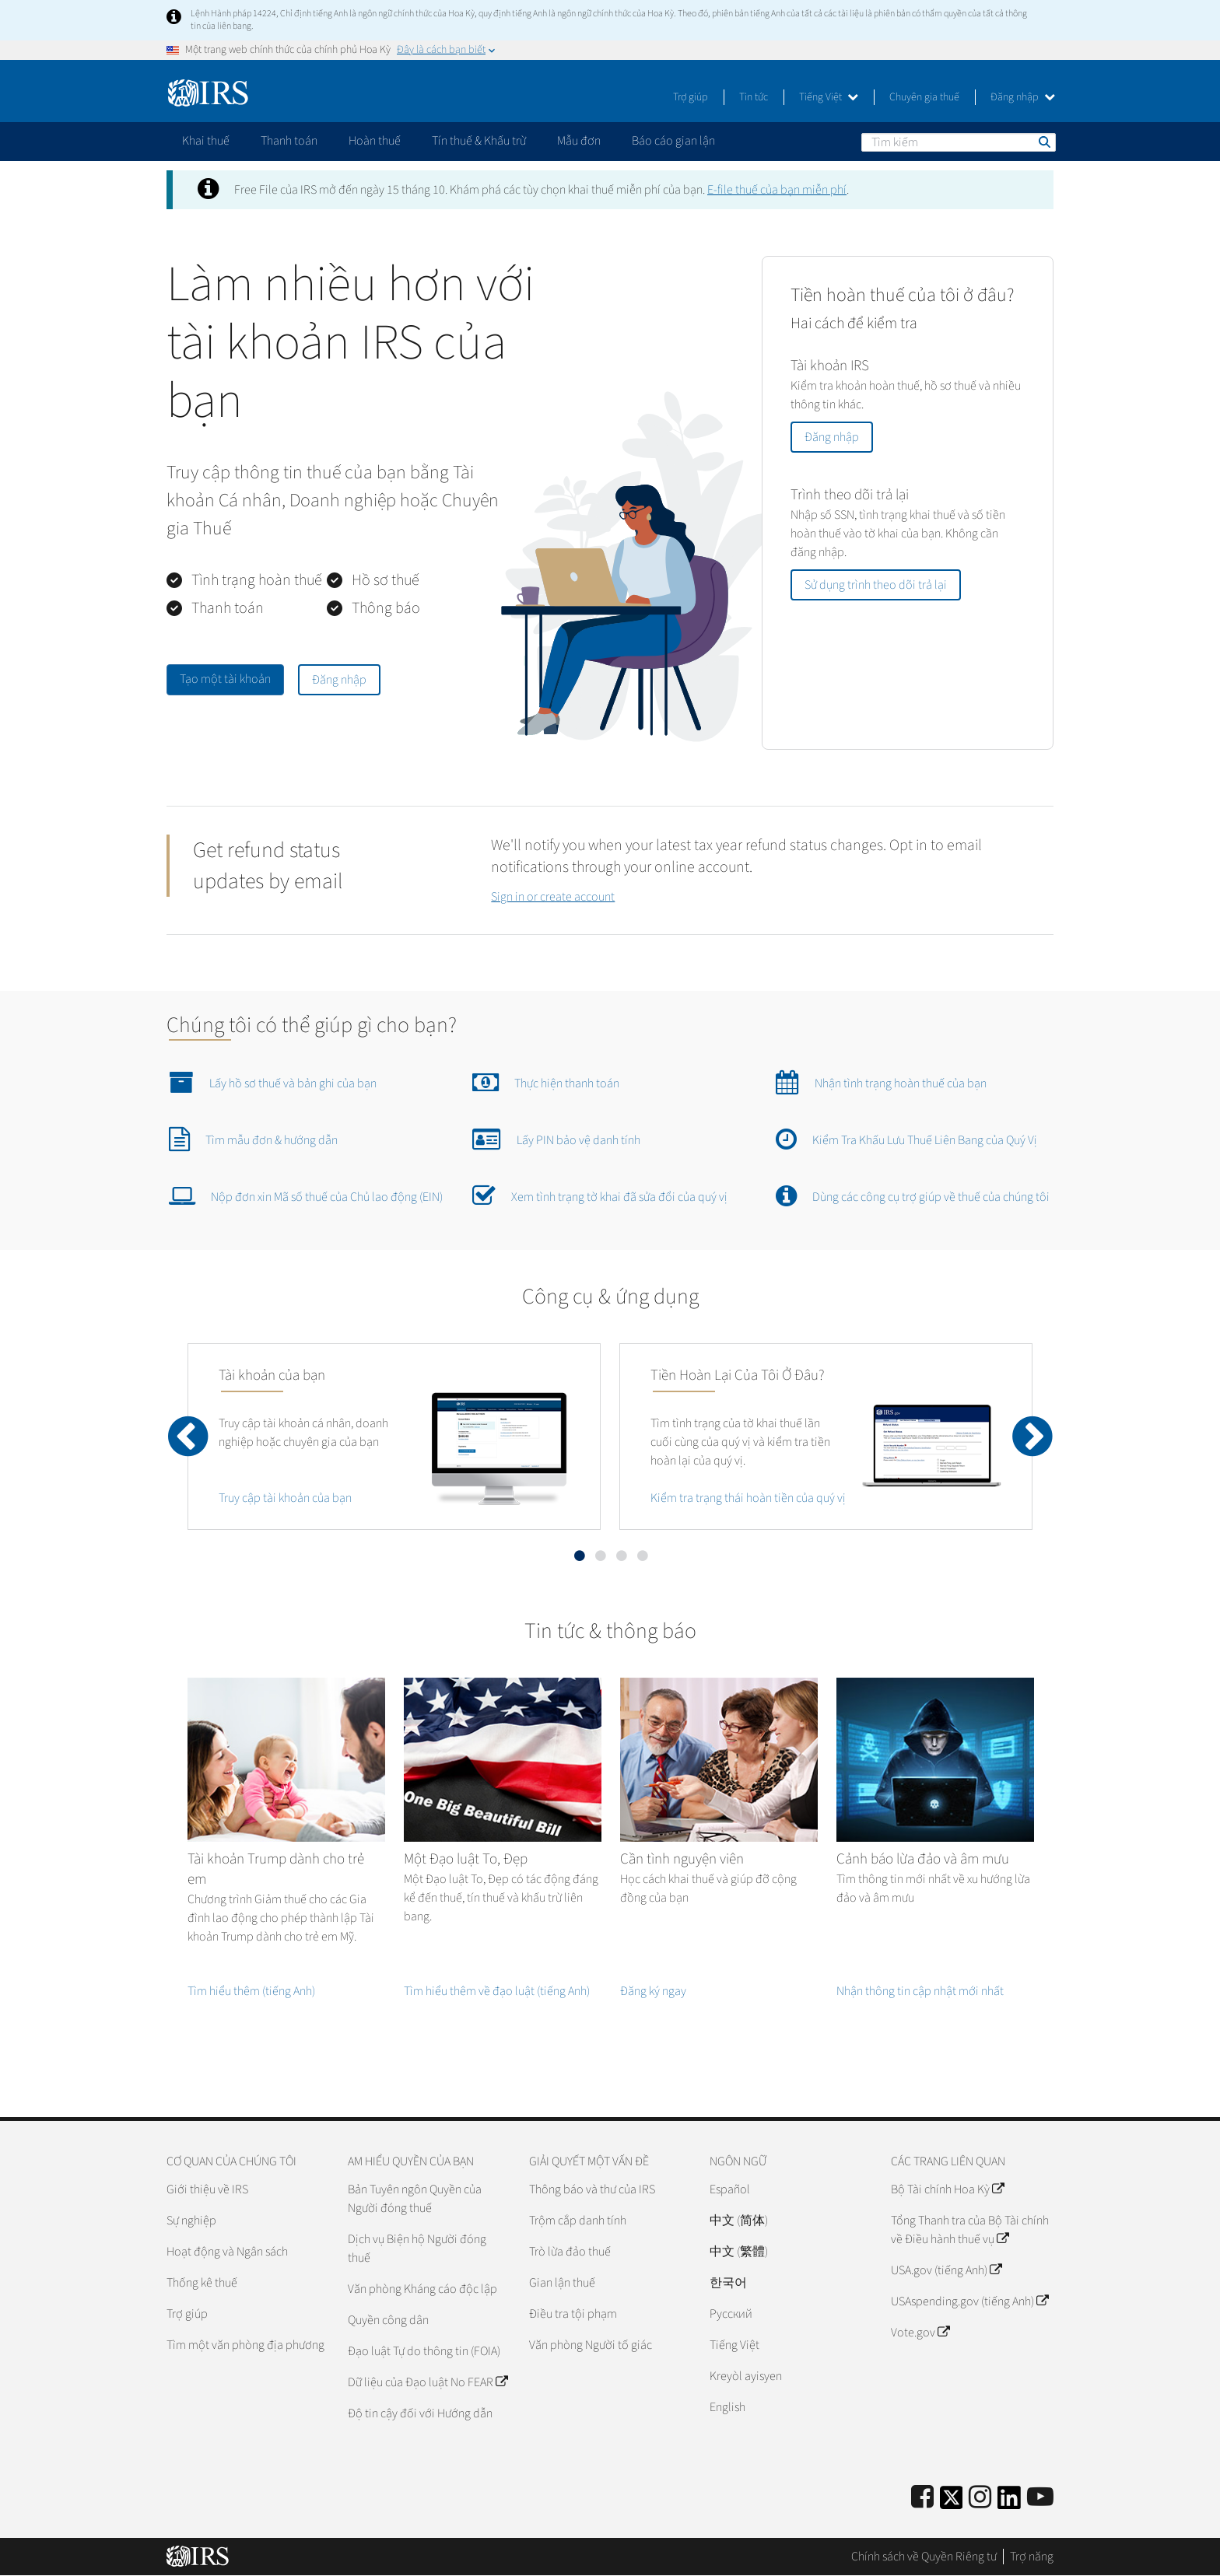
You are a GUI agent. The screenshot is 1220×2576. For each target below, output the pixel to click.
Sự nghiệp (191, 2220)
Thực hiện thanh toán (545, 1082)
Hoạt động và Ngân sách (227, 2251)
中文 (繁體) (739, 2251)
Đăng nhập (1022, 97)
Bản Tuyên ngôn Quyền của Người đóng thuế (415, 2199)
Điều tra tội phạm (573, 2313)
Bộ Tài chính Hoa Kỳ (947, 2189)
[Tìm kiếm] (958, 142)
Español (730, 2189)
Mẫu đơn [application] (579, 140)
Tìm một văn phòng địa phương (245, 2345)
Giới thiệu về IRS (207, 2189)
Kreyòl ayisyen (746, 2376)
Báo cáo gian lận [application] (673, 140)
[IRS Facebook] (922, 2498)
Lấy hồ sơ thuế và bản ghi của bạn (273, 1082)
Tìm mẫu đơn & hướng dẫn (253, 1139)
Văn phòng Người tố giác (590, 2345)
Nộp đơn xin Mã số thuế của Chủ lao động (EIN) (306, 1195)
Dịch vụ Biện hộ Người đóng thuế (417, 2248)
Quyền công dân (388, 2320)
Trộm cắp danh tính (577, 2220)
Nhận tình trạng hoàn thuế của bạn (881, 1082)
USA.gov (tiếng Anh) (946, 2270)
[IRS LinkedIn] (1009, 2502)
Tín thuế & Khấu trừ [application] (479, 140)
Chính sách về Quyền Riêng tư (924, 2556)
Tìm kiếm (1043, 141)
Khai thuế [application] (206, 140)
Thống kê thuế (202, 2282)
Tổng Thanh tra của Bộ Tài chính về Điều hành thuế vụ (970, 2230)
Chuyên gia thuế (924, 97)
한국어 (728, 2282)
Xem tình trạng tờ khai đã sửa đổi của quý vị (599, 1195)
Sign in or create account (553, 896)
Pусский (731, 2313)
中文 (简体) (739, 2220)
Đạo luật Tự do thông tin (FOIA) (424, 2351)
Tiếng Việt (828, 97)
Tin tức (753, 97)
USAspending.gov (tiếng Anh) (969, 2301)
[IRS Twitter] (951, 2502)
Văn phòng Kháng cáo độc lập (422, 2289)
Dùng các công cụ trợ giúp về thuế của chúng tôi (913, 1195)
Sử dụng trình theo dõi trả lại (876, 584)
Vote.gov (920, 2332)
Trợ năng (1031, 2556)
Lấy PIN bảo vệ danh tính (556, 1139)
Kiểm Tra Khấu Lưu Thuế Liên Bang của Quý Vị (906, 1139)
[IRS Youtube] (1040, 2498)
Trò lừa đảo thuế (570, 2251)
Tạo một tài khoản (225, 679)
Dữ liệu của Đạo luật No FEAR (427, 2382)
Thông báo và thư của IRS (592, 2189)
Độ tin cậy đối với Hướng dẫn (420, 2413)
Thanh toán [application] (289, 140)
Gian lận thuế (562, 2282)
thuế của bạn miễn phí (777, 189)
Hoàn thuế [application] (375, 140)
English (727, 2407)
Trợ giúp (690, 97)
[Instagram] (980, 2498)
